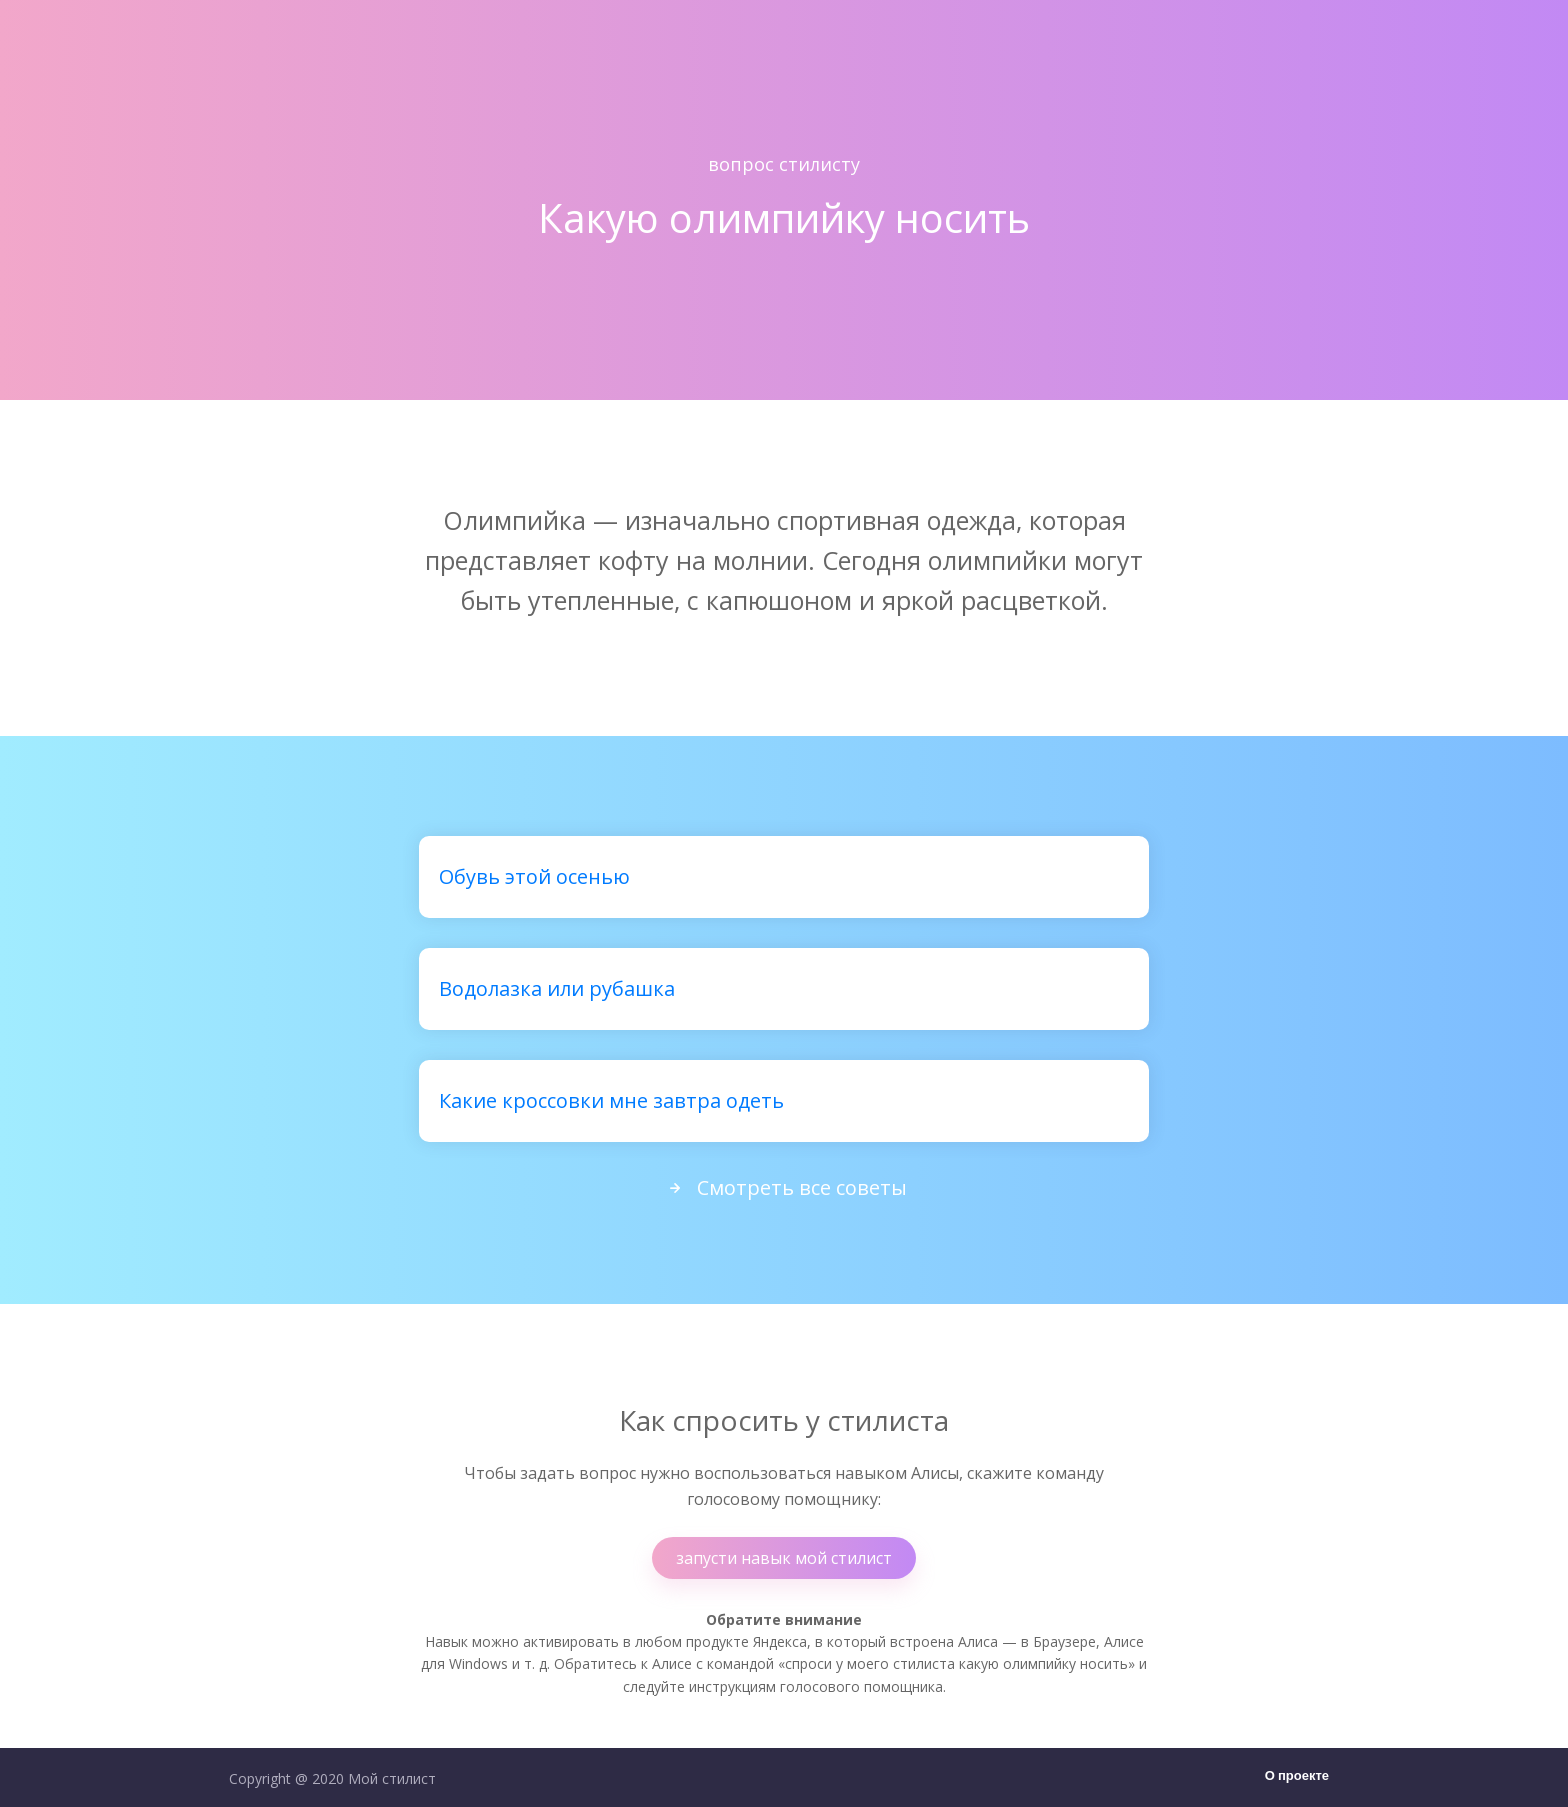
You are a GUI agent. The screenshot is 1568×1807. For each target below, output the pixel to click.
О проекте (1297, 1776)
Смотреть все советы (784, 1187)
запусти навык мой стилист (784, 1558)
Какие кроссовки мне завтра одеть (611, 1100)
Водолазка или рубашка (557, 988)
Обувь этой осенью (534, 876)
